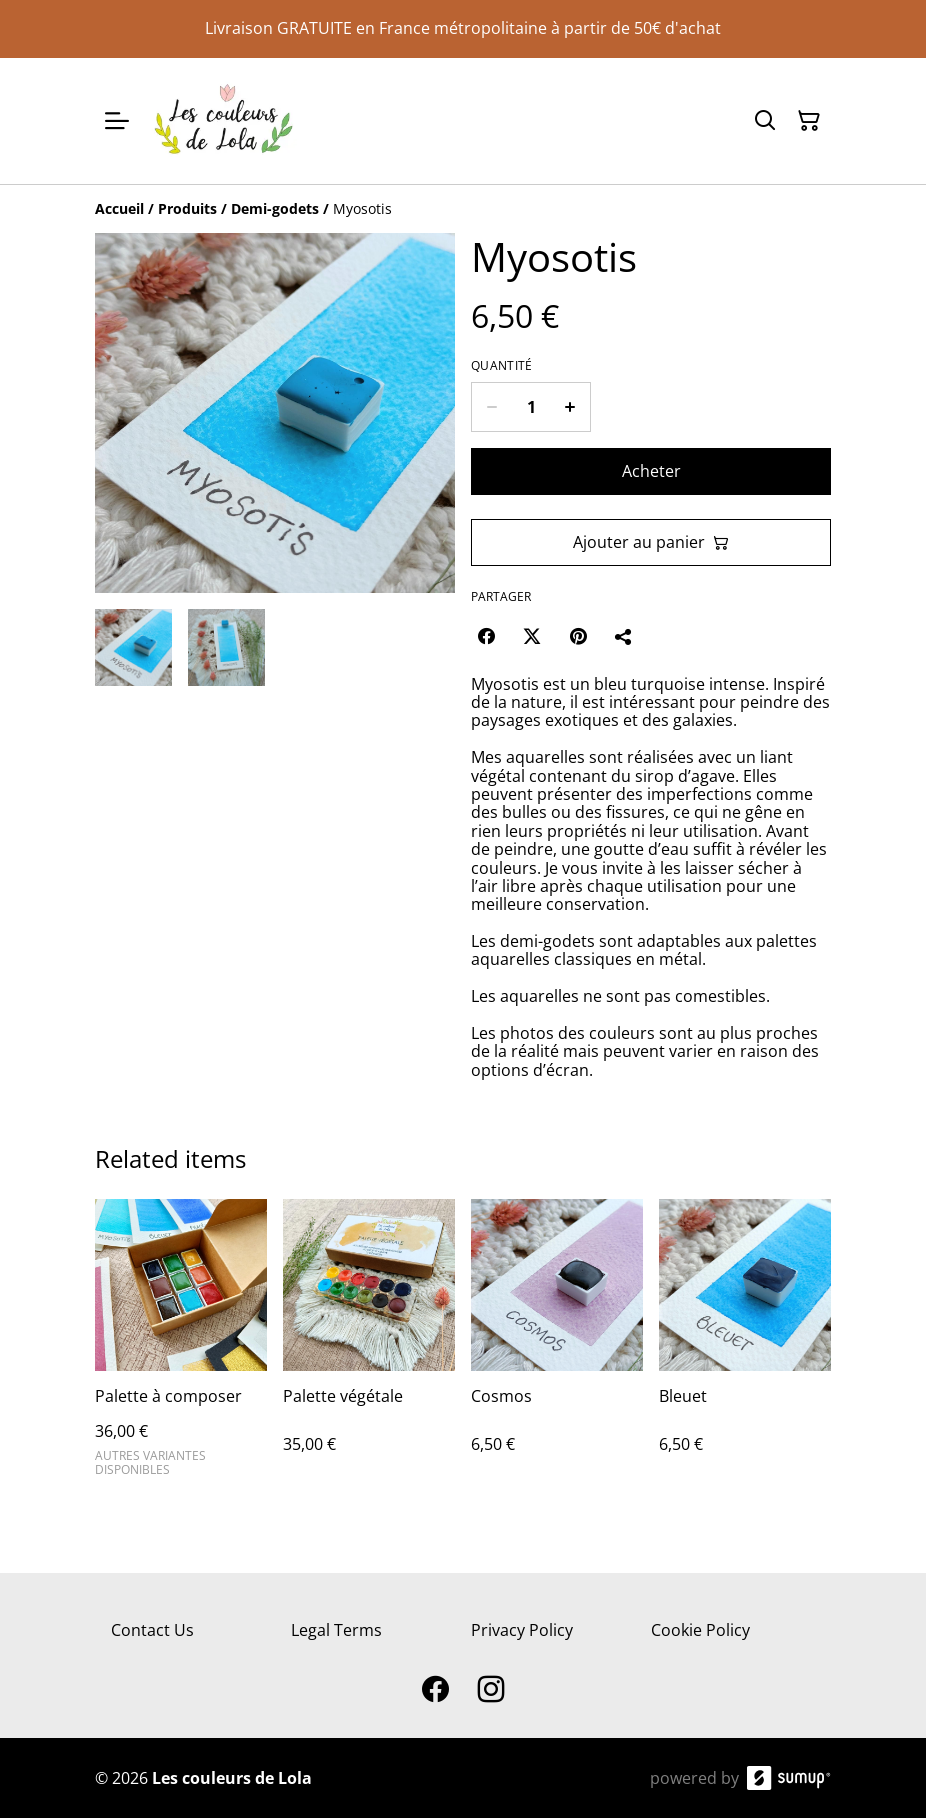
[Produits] (187, 208)
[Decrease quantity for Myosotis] (491, 407)
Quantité (501, 366)
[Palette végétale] (369, 1346)
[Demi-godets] (275, 208)
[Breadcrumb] (463, 209)
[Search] (765, 121)
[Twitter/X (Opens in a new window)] (532, 636)
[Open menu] (117, 121)
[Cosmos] (557, 1346)
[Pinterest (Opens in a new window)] (578, 636)
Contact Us (152, 1630)
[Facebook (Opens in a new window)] (486, 636)
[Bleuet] (745, 1346)
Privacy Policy (522, 1630)
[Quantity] (531, 407)
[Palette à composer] (181, 1346)
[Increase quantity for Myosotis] (570, 407)
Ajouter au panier (651, 542)
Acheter (651, 471)
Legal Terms (336, 1630)
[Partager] (624, 636)
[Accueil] (119, 208)
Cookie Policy (700, 1630)
